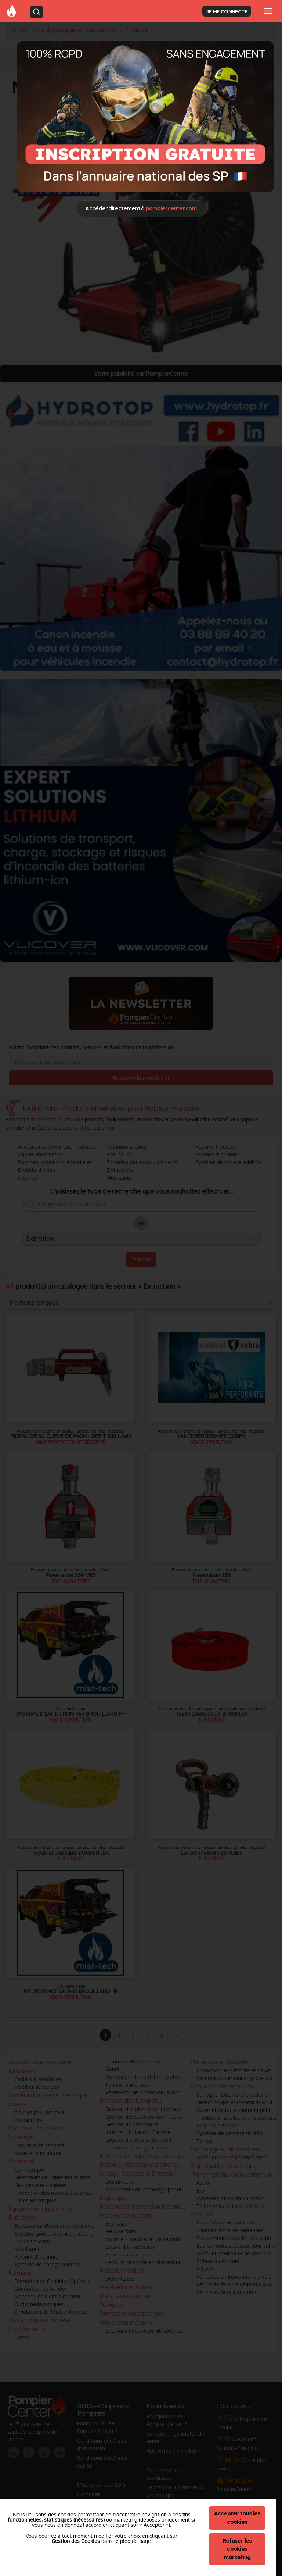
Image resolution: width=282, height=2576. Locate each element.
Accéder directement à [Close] (140, 208)
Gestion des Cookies (75, 2541)
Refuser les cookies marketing (237, 2549)
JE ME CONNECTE (226, 11)
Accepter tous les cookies (237, 2517)
